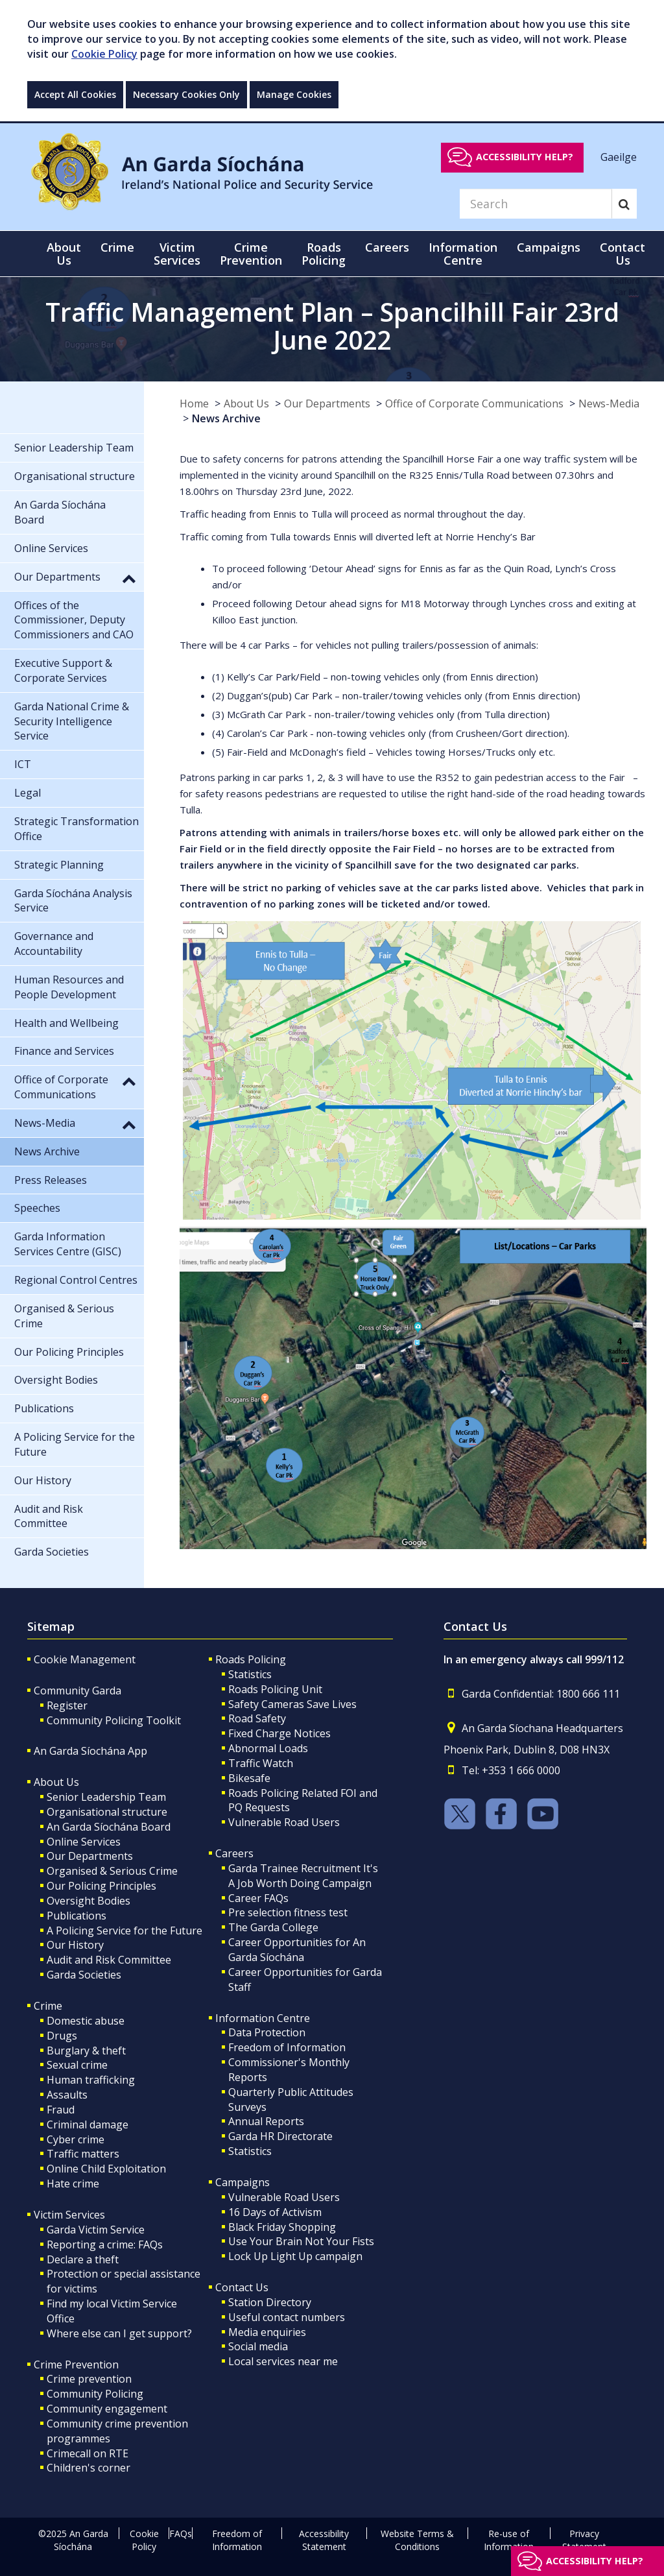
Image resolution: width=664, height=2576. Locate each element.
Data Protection (266, 2032)
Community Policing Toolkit (114, 1720)
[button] (129, 578)
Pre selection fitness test (288, 1912)
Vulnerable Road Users (284, 1822)
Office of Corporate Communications (474, 403)
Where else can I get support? (119, 2333)
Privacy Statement (584, 2540)
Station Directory (269, 2302)
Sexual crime (77, 2065)
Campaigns (242, 2182)
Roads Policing (250, 1659)
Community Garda (77, 1690)
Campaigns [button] (548, 247)
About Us (246, 403)
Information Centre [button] (463, 253)
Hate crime (73, 2183)
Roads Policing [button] (324, 253)
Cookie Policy (104, 54)
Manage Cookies (294, 94)
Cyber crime (75, 2139)
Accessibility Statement (324, 2540)
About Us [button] (64, 253)
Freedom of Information (287, 2047)
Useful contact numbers (286, 2317)
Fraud (61, 2109)
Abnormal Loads (268, 1748)
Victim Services (69, 2215)
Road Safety (257, 1718)
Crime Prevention (76, 2364)
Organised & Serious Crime (112, 1871)
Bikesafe (249, 1778)
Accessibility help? (524, 156)
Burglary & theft (86, 2050)
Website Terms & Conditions (417, 2540)
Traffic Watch (260, 1763)
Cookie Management (85, 1659)
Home (194, 403)
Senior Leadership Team (106, 1797)
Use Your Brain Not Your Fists (301, 2241)
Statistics (250, 1674)
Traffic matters (83, 2154)
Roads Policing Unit (275, 1689)
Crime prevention (89, 2379)
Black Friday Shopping (282, 2227)
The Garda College (273, 1927)
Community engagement (107, 2408)
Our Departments (327, 403)
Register (67, 1705)
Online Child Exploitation (106, 2168)
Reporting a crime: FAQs (105, 2244)
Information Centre (262, 2018)
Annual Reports (266, 2121)
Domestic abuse (85, 2021)
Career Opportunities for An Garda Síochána (297, 1949)
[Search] (535, 204)
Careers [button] (387, 247)
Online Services (84, 1842)
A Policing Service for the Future (124, 1930)
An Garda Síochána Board (109, 1827)
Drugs (62, 2035)
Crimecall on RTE (87, 2453)
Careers (234, 1853)
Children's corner (88, 2468)
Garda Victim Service (96, 2229)
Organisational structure (107, 1812)
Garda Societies (84, 1975)
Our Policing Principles (101, 1886)
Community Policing (95, 2394)
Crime (48, 2006)
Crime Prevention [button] (251, 253)
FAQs (180, 2533)
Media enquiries (267, 2332)
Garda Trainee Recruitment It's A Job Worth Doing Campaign (303, 1875)
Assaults (67, 2095)
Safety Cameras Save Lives (292, 1704)
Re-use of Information (509, 2540)
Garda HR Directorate (280, 2136)
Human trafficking (91, 2080)
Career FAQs (258, 1898)
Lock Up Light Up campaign (295, 2256)
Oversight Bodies (88, 1901)
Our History (75, 1945)
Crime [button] (117, 247)
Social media (258, 2346)
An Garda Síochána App (90, 1751)
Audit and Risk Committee (109, 1960)
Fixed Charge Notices (279, 1733)
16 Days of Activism (275, 2212)
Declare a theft (83, 2259)
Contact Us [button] (622, 253)
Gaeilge (618, 156)
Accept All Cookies (75, 94)
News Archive (226, 418)
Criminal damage (87, 2124)
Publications (76, 1915)
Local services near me (283, 2361)
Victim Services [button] (177, 253)
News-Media (608, 403)
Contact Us (241, 2287)
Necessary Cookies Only (186, 94)
